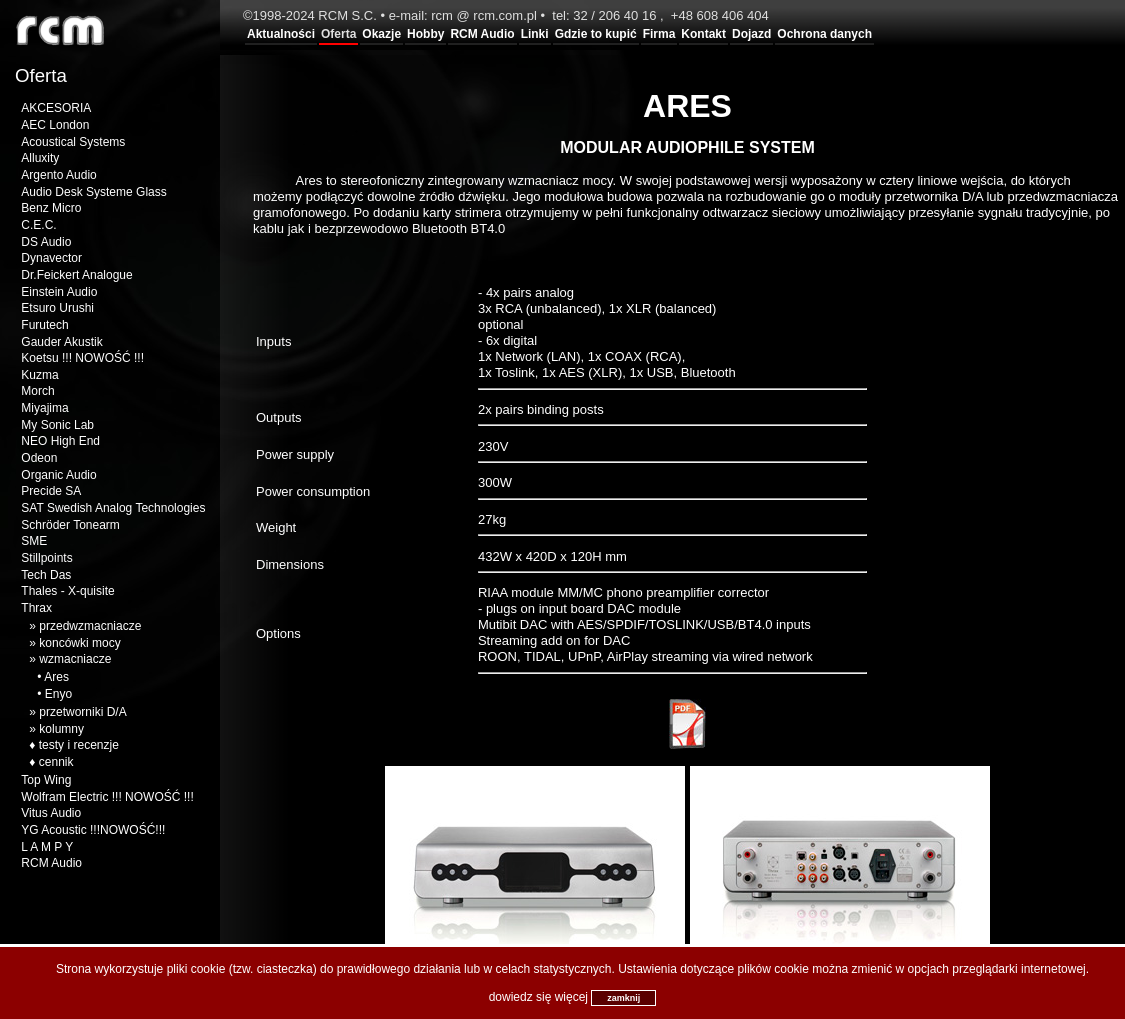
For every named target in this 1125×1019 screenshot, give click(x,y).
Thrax (36, 608)
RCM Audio (482, 34)
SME (34, 541)
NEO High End (60, 441)
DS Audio (46, 242)
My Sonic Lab (57, 425)
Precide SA (51, 491)
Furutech (44, 325)
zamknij (623, 998)
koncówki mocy (79, 643)
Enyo (58, 694)
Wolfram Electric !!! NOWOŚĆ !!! (107, 797)
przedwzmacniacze (90, 626)
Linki (535, 34)
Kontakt (703, 34)
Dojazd (751, 34)
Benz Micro (51, 208)
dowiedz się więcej (538, 997)
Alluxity (40, 158)
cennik (56, 762)
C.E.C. (38, 225)
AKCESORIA (56, 108)
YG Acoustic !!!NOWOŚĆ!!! (93, 830)
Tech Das (46, 575)
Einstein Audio (59, 292)
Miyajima (44, 408)
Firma (659, 34)
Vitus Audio (51, 813)
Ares (56, 677)
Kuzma (39, 375)
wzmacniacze (75, 659)
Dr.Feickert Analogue (76, 275)
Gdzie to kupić (596, 34)
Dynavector (51, 258)
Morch (37, 391)
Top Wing (46, 780)
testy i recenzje (79, 745)
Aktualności (281, 34)
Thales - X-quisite (67, 591)
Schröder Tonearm (70, 525)
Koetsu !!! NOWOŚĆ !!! (82, 358)
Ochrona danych (824, 34)
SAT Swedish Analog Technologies (113, 508)
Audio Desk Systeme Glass (93, 192)
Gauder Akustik (61, 342)
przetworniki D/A (82, 712)
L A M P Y (47, 847)
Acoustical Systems (73, 142)
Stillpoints (46, 558)
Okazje (381, 34)
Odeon (39, 458)
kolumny (61, 729)
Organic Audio (58, 475)
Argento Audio (58, 175)
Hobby (425, 34)
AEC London (55, 125)
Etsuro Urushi (57, 308)
